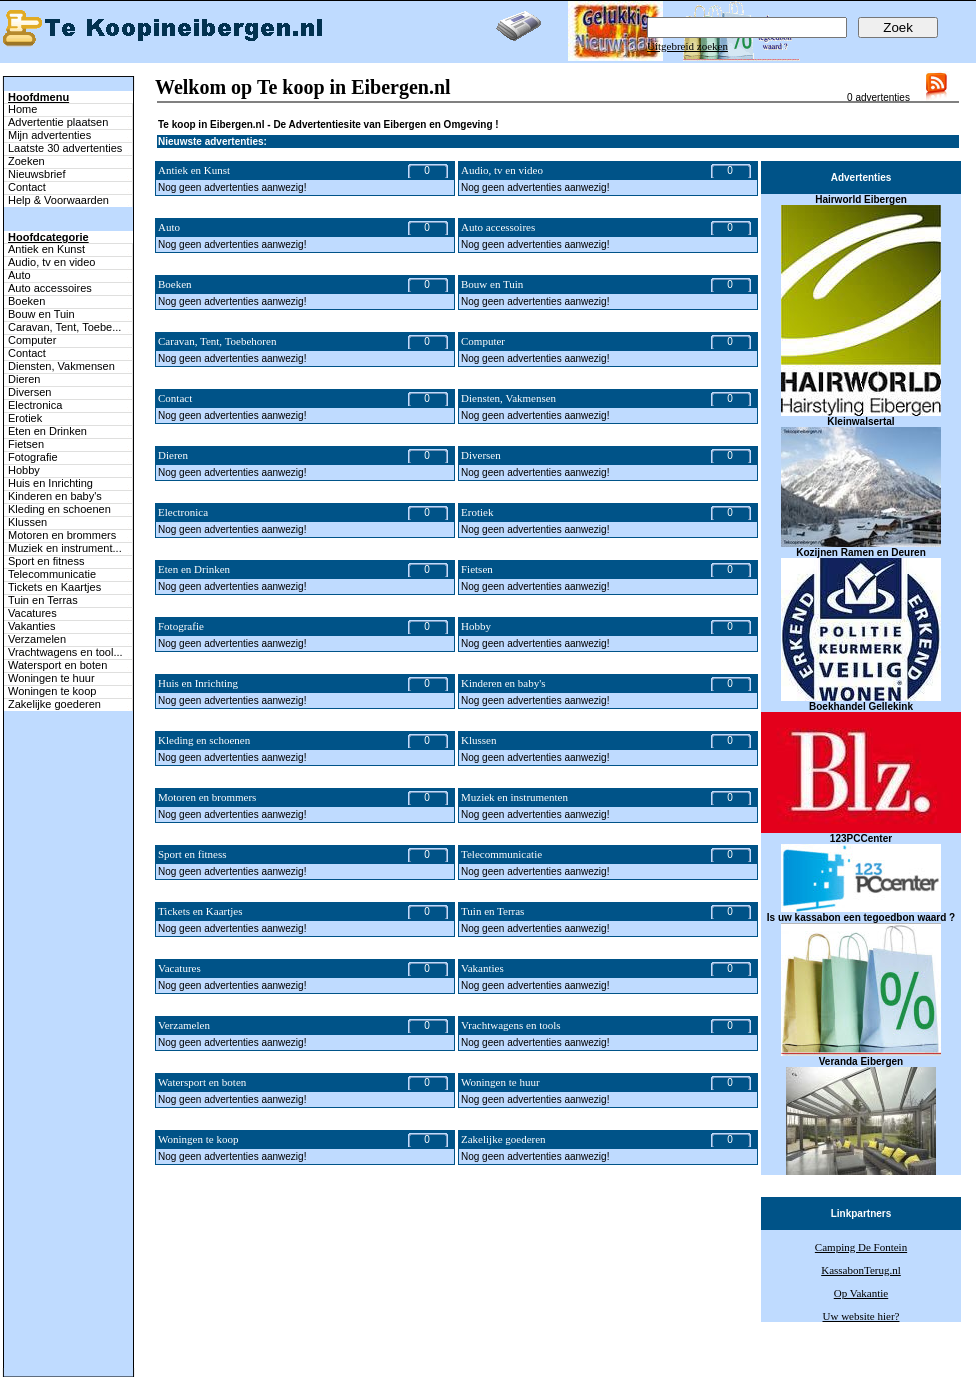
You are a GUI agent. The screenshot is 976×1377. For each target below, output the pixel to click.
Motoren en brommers (62, 535)
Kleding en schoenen (59, 509)
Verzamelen (37, 639)
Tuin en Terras (43, 600)
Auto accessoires (50, 288)
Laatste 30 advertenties (65, 148)
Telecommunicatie (52, 574)
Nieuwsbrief (36, 174)
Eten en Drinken (47, 431)
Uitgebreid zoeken (687, 46)
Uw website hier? (861, 1316)
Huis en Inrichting (50, 483)
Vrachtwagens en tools (511, 1025)
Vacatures (32, 613)
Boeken (26, 301)
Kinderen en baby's (55, 496)
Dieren (24, 379)
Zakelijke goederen (54, 704)
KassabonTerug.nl (861, 1270)
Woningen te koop (52, 691)
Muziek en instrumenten (514, 797)
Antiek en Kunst (46, 249)
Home (22, 109)
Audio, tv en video (51, 262)
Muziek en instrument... (65, 548)
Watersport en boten (57, 665)
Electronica (35, 405)
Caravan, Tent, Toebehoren (217, 341)
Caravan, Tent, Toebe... (64, 327)
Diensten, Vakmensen (61, 366)
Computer (32, 340)
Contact (27, 187)
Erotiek (25, 418)
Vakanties (32, 626)
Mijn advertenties (49, 135)
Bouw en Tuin (41, 314)
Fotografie (33, 457)
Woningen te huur (51, 678)
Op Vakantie (861, 1293)
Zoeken (26, 161)
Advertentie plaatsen (58, 122)
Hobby (24, 470)
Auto (19, 275)
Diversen (29, 392)
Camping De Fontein (861, 1247)
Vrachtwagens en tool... (65, 652)
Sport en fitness (46, 561)
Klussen (27, 522)
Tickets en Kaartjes (54, 587)
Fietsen (26, 444)
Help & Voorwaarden (58, 200)
